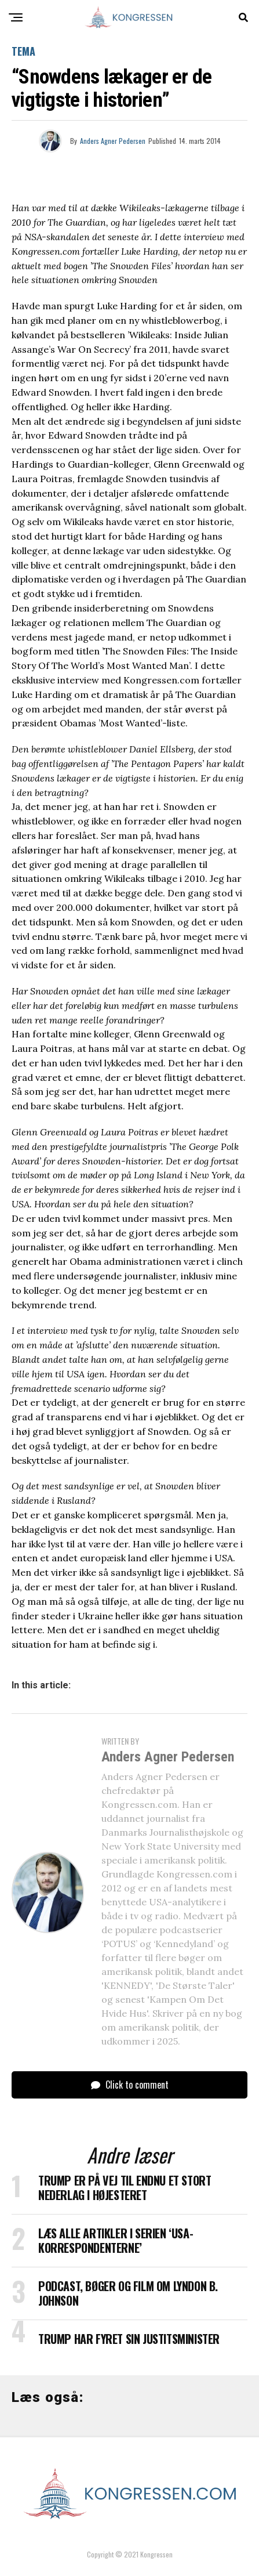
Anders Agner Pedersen (112, 141)
